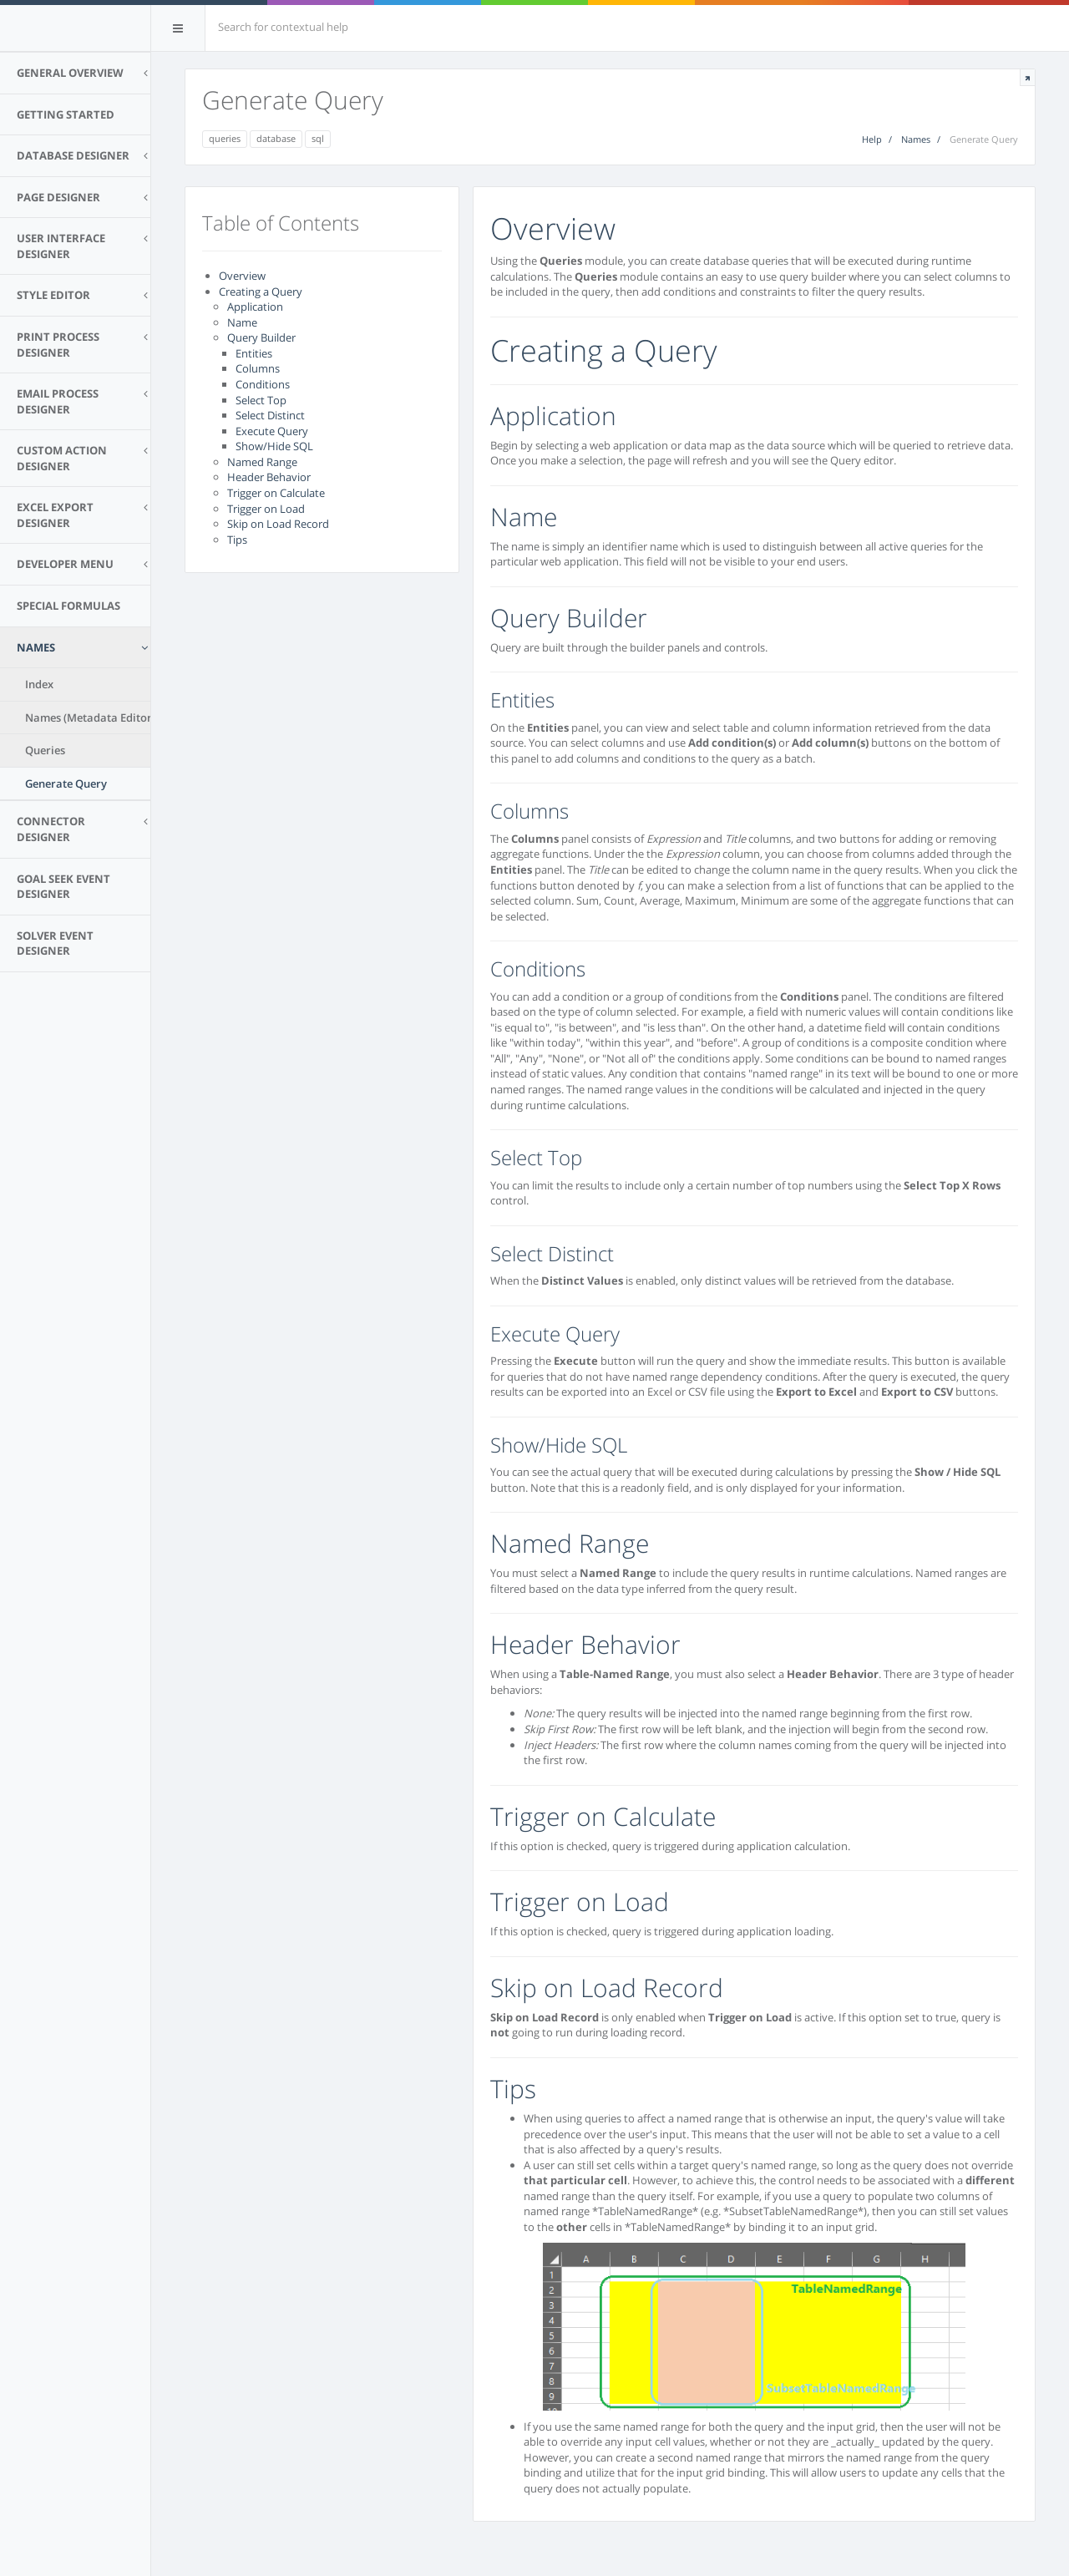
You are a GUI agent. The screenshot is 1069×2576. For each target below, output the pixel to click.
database (276, 138)
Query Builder (261, 337)
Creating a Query (260, 291)
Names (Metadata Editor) (90, 717)
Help (872, 139)
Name (242, 322)
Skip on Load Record (278, 523)
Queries (45, 750)
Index (39, 684)
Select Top (261, 400)
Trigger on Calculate (276, 492)
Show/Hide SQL (274, 446)
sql (318, 138)
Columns (258, 368)
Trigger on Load (266, 508)
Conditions (263, 384)
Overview (242, 275)
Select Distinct (270, 415)
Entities (254, 353)
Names (915, 139)
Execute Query (272, 431)
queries (225, 138)
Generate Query (66, 783)
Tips (237, 539)
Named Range (262, 461)
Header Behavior (269, 476)
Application (255, 306)
